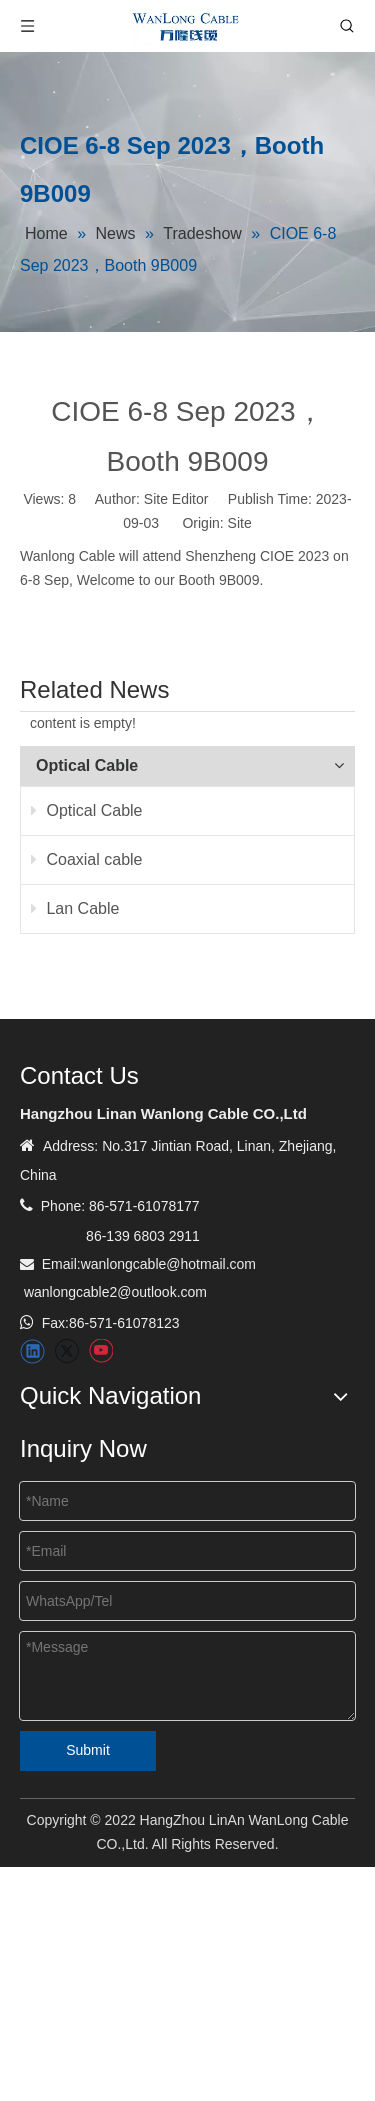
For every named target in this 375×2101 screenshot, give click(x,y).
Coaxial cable (87, 859)
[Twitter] (66, 1351)
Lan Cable (75, 908)
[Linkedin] (32, 1351)
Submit (88, 1750)
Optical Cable (87, 810)
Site (240, 523)
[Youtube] (100, 1351)
